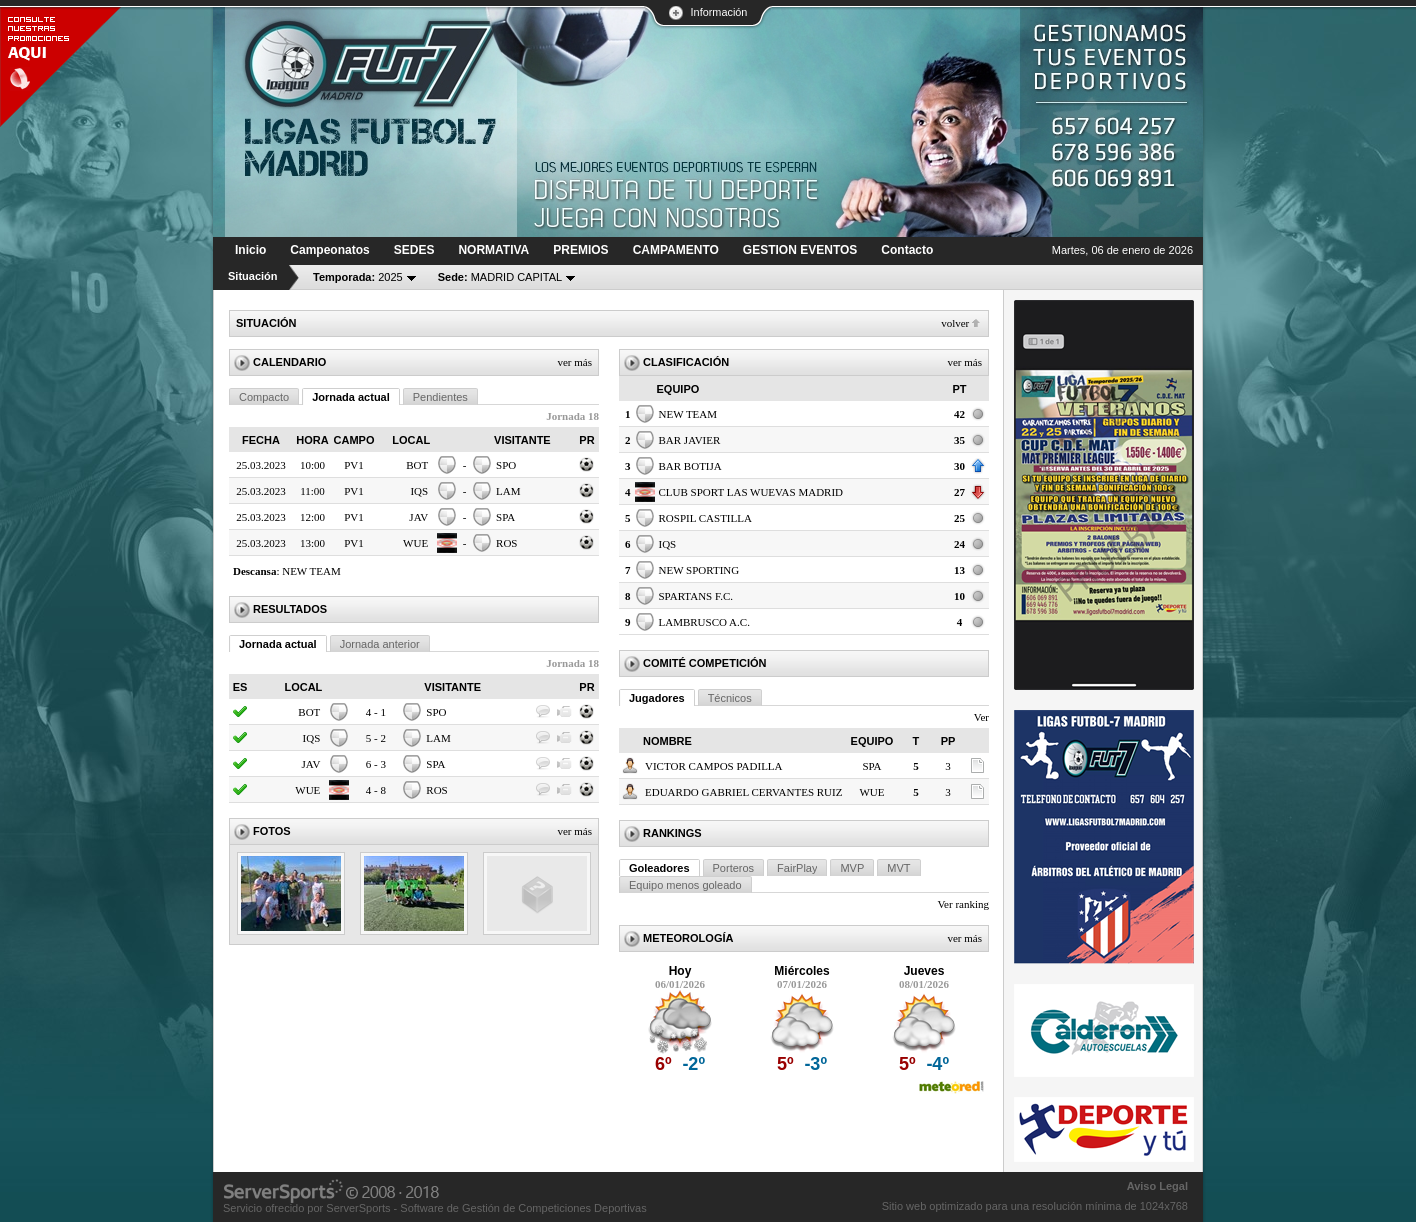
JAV (418, 517)
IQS (419, 491)
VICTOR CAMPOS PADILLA (714, 766)
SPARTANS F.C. (696, 596)
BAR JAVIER (690, 440)
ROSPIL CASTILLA (705, 518)
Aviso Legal (1157, 1186)
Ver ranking (963, 904)
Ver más (574, 362)
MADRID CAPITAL (500, 277)
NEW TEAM (311, 571)
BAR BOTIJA (690, 466)
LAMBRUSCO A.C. (704, 622)
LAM (508, 491)
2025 (358, 277)
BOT (417, 465)
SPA (505, 517)
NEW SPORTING (699, 570)
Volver (955, 323)
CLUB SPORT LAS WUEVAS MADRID (751, 492)
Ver (981, 717)
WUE (415, 543)
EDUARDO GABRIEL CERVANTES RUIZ (743, 792)
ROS (506, 543)
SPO (506, 465)
